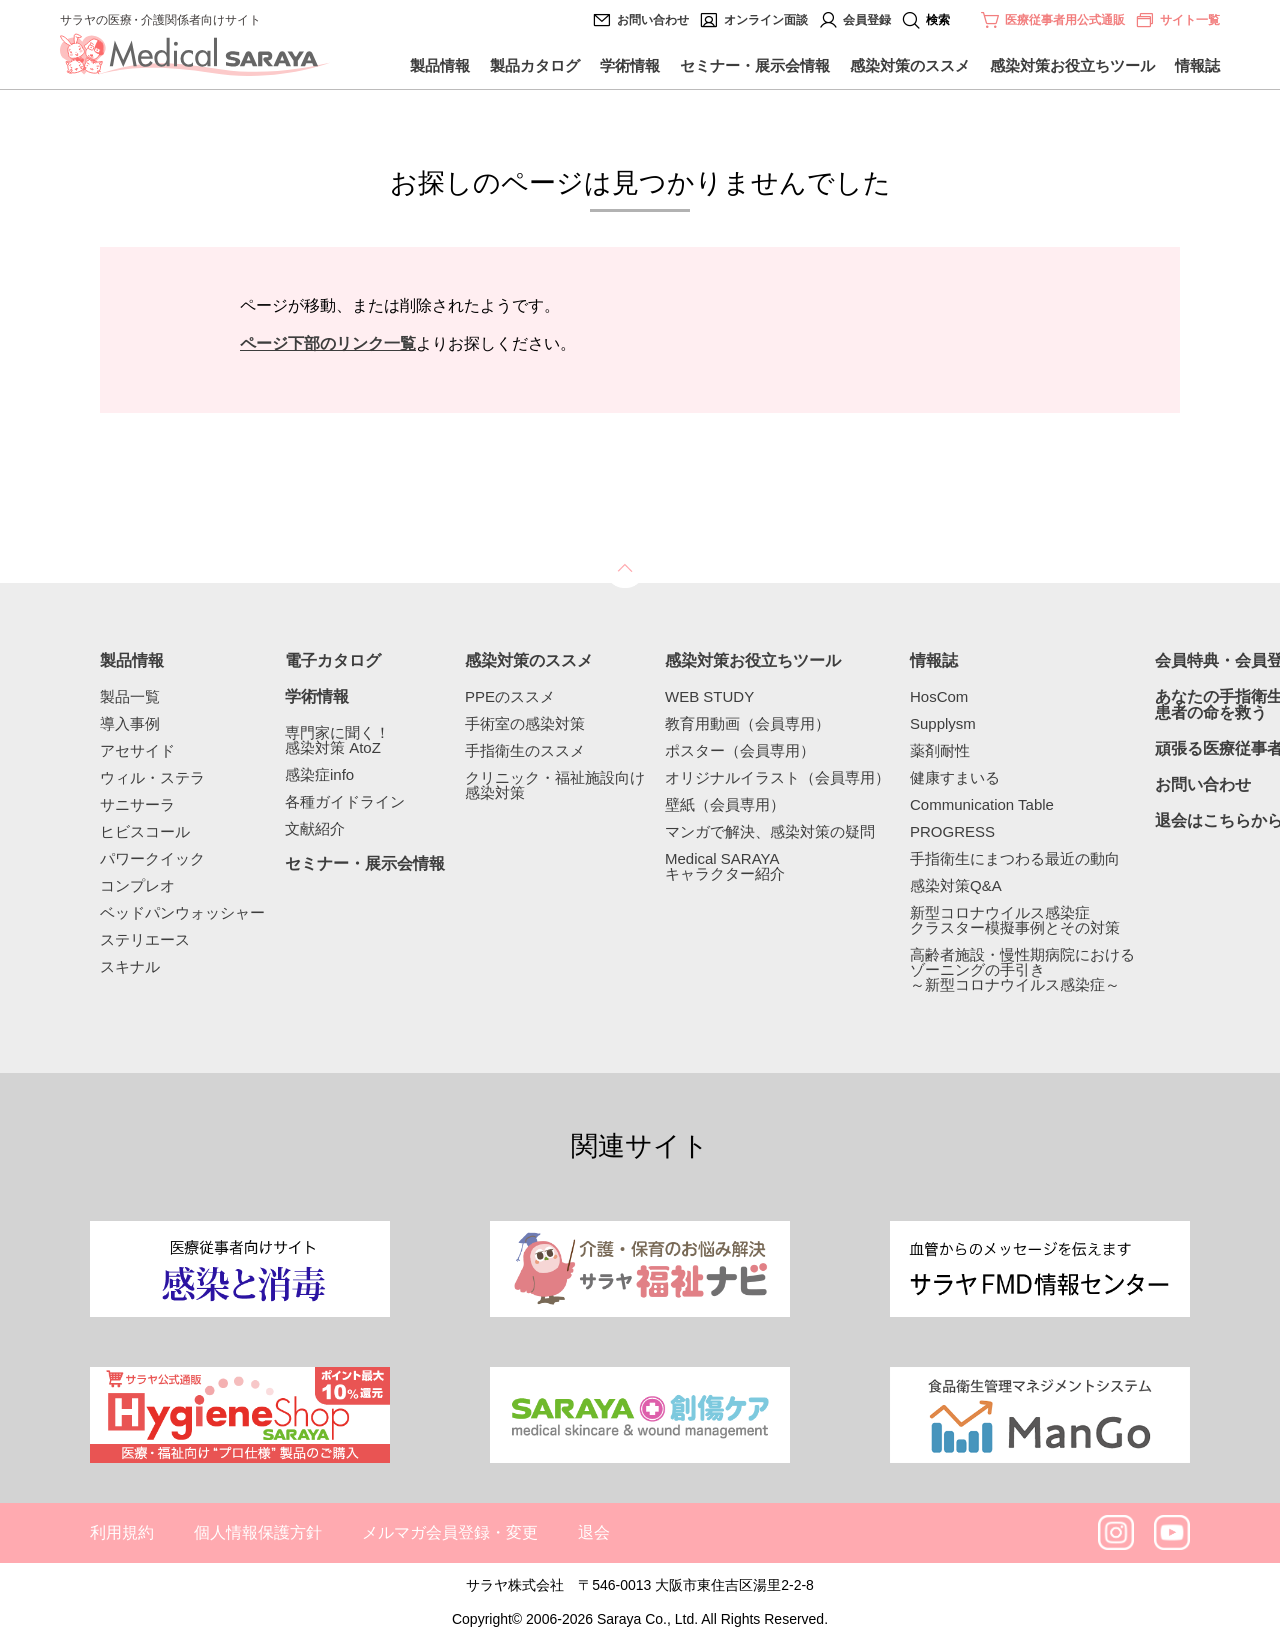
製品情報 (440, 65)
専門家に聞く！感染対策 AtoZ (337, 740)
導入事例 (130, 723)
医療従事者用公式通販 (1065, 20)
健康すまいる (955, 777)
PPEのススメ (510, 696)
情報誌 (1197, 65)
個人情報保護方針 (258, 1532)
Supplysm (943, 723)
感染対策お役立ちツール (1072, 65)
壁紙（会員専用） (725, 804)
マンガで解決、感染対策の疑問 (770, 831)
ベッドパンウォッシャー (182, 912)
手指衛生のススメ (525, 750)
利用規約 (122, 1532)
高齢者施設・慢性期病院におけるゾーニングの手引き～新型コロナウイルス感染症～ (1022, 969)
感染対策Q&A (956, 885)
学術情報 (630, 65)
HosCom (939, 696)
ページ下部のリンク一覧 (328, 343)
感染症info (319, 774)
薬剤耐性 (940, 750)
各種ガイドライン (345, 801)
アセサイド (137, 750)
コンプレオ (137, 885)
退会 (594, 1532)
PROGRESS (952, 831)
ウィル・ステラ (152, 777)
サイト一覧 (1177, 20)
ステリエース (145, 939)
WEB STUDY (709, 696)
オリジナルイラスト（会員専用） (777, 777)
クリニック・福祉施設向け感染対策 (555, 785)
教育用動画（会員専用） (747, 723)
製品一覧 (130, 696)
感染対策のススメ (910, 65)
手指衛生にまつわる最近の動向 (1015, 858)
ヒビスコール (145, 831)
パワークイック (152, 858)
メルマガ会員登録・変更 (450, 1532)
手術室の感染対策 (525, 723)
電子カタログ (333, 661)
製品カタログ (535, 65)
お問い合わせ (653, 20)
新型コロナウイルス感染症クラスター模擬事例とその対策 (1015, 920)
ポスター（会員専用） (740, 750)
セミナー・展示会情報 (755, 65)
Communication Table (982, 804)
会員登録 (867, 20)
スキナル (130, 966)
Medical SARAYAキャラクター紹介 (725, 866)
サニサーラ (137, 804)
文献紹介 (315, 828)
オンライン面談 (766, 20)
